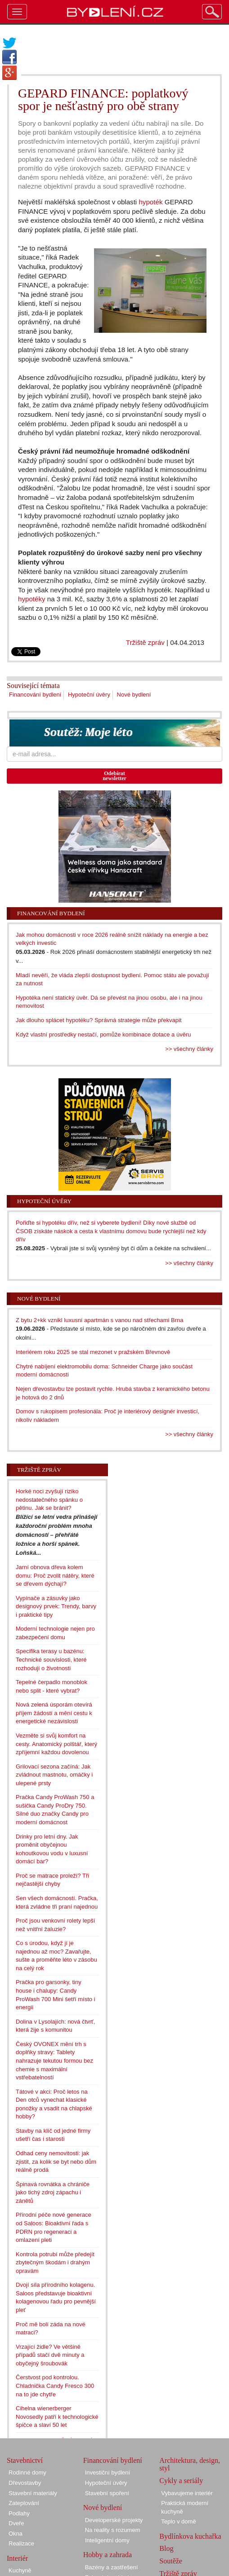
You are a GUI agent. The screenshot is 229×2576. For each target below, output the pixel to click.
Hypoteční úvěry (89, 694)
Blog (166, 2548)
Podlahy (19, 2513)
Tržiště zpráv (145, 642)
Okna (15, 2533)
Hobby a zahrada (107, 2554)
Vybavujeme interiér (186, 2493)
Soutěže (170, 2561)
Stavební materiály (33, 2493)
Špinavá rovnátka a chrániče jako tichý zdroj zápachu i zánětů (53, 2192)
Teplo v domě (178, 2521)
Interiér (17, 2558)
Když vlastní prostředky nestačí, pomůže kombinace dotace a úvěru (103, 1034)
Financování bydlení (35, 694)
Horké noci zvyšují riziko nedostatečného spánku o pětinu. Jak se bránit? (49, 1499)
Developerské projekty (114, 2520)
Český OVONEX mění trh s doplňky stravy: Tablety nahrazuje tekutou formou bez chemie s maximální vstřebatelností (54, 2061)
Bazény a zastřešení (111, 2567)
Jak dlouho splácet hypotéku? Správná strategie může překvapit (99, 1020)
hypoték (150, 202)
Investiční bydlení (107, 2472)
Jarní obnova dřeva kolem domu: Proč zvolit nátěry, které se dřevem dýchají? (55, 1575)
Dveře (16, 2523)
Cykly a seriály (181, 2480)
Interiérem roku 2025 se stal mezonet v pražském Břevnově (93, 1352)
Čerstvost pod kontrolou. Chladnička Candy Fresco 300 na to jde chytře (55, 2385)
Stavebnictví (25, 2460)
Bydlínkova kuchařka (190, 2536)
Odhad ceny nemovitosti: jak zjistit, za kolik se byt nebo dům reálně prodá (56, 2161)
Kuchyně (20, 2570)
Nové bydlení (134, 694)
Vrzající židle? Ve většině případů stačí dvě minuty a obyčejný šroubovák (50, 2355)
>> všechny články (189, 1048)
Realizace (21, 2543)
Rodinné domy (27, 2472)
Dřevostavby (25, 2482)
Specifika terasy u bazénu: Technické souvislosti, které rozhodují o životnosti (51, 1659)
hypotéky (31, 599)
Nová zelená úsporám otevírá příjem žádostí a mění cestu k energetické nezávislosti (54, 1713)
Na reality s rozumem (112, 2530)
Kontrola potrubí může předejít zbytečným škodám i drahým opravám (55, 2262)
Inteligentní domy (107, 2540)
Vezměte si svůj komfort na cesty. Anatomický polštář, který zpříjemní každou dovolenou (56, 1744)
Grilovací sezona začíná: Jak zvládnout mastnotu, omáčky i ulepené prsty (54, 1774)
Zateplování (24, 2503)
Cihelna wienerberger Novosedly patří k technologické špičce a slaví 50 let (57, 2416)
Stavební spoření (107, 2493)
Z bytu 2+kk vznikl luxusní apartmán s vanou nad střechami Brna (100, 1320)
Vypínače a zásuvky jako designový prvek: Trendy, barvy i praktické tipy (56, 1606)
